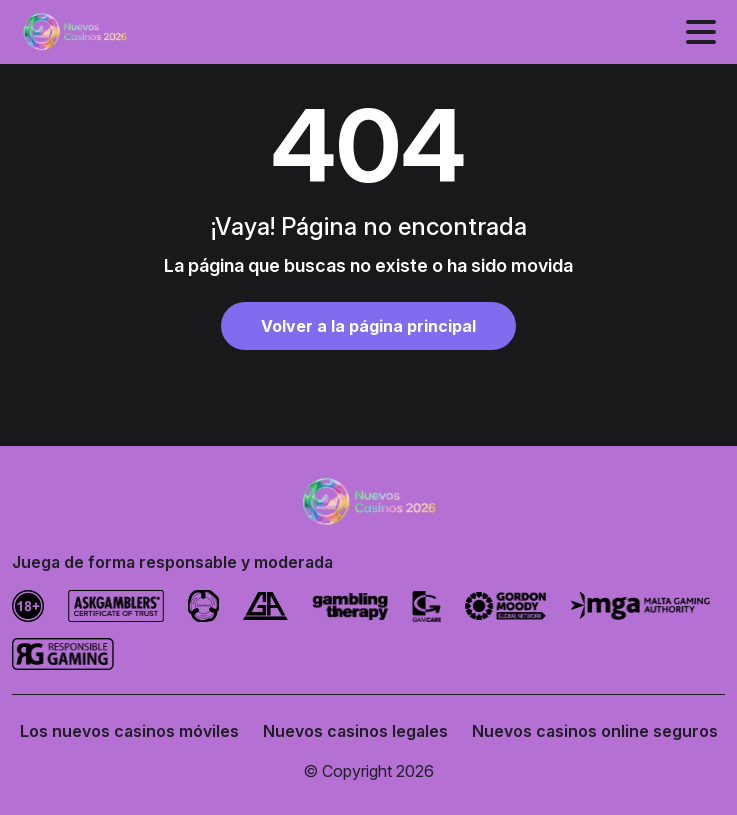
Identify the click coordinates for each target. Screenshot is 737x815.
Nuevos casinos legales (355, 731)
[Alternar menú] (701, 32)
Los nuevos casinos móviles (129, 731)
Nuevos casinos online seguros (595, 731)
